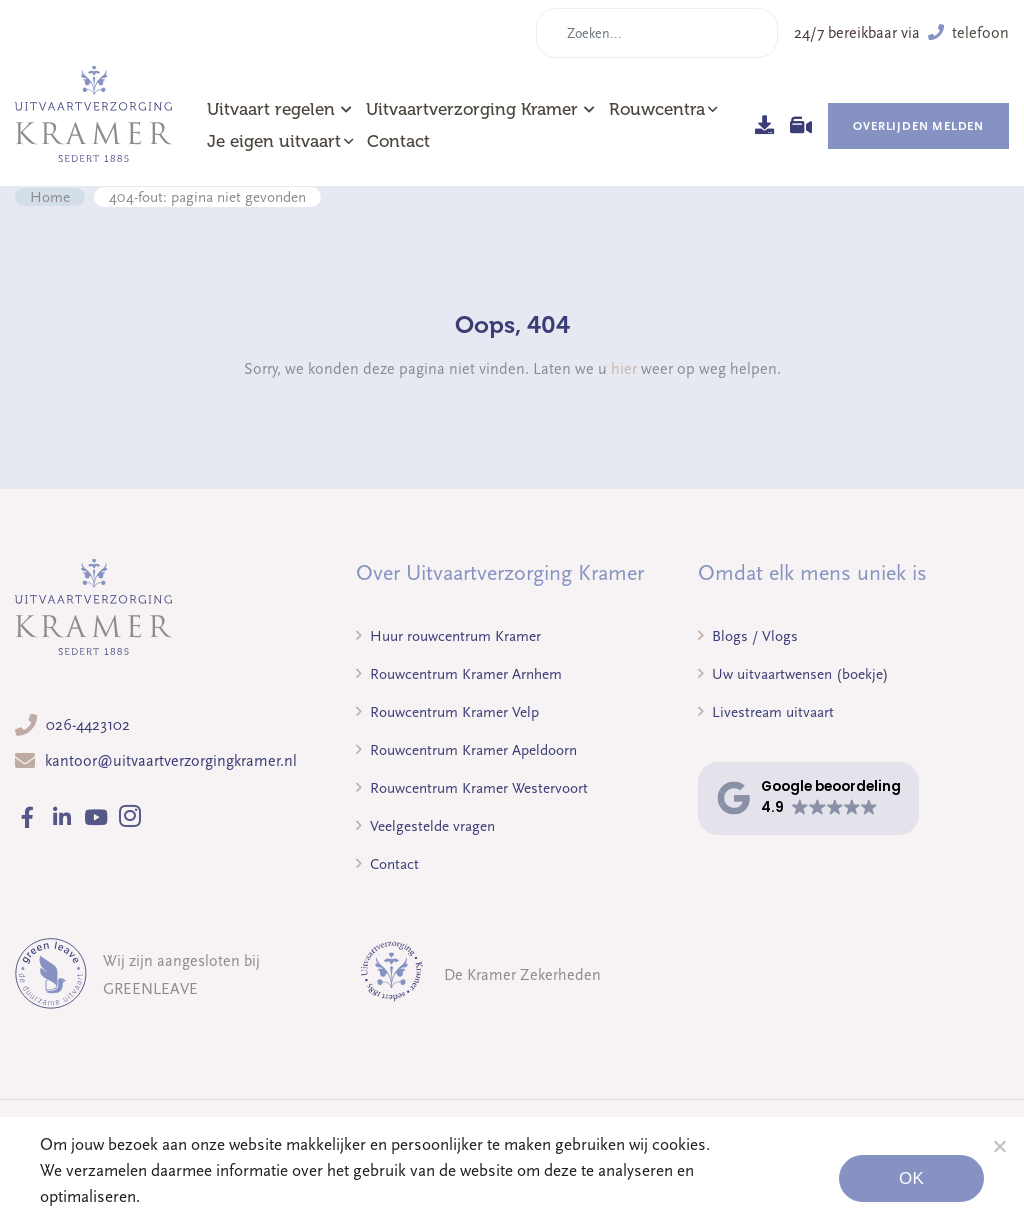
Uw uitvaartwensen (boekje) (793, 674)
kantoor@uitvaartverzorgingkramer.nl (171, 761)
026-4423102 (88, 725)
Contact (398, 141)
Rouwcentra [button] (657, 109)
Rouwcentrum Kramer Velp (447, 712)
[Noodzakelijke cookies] (999, 1146)
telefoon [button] (968, 33)
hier (624, 369)
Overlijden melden (918, 126)
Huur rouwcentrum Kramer (448, 636)
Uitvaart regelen (279, 109)
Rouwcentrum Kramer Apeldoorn (466, 750)
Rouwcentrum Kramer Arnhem (459, 674)
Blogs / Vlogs (748, 636)
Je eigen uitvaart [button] (274, 141)
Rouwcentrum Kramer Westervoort (472, 788)
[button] (808, 798)
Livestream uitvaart (766, 712)
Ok (911, 1178)
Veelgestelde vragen (425, 826)
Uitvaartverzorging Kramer (480, 109)
